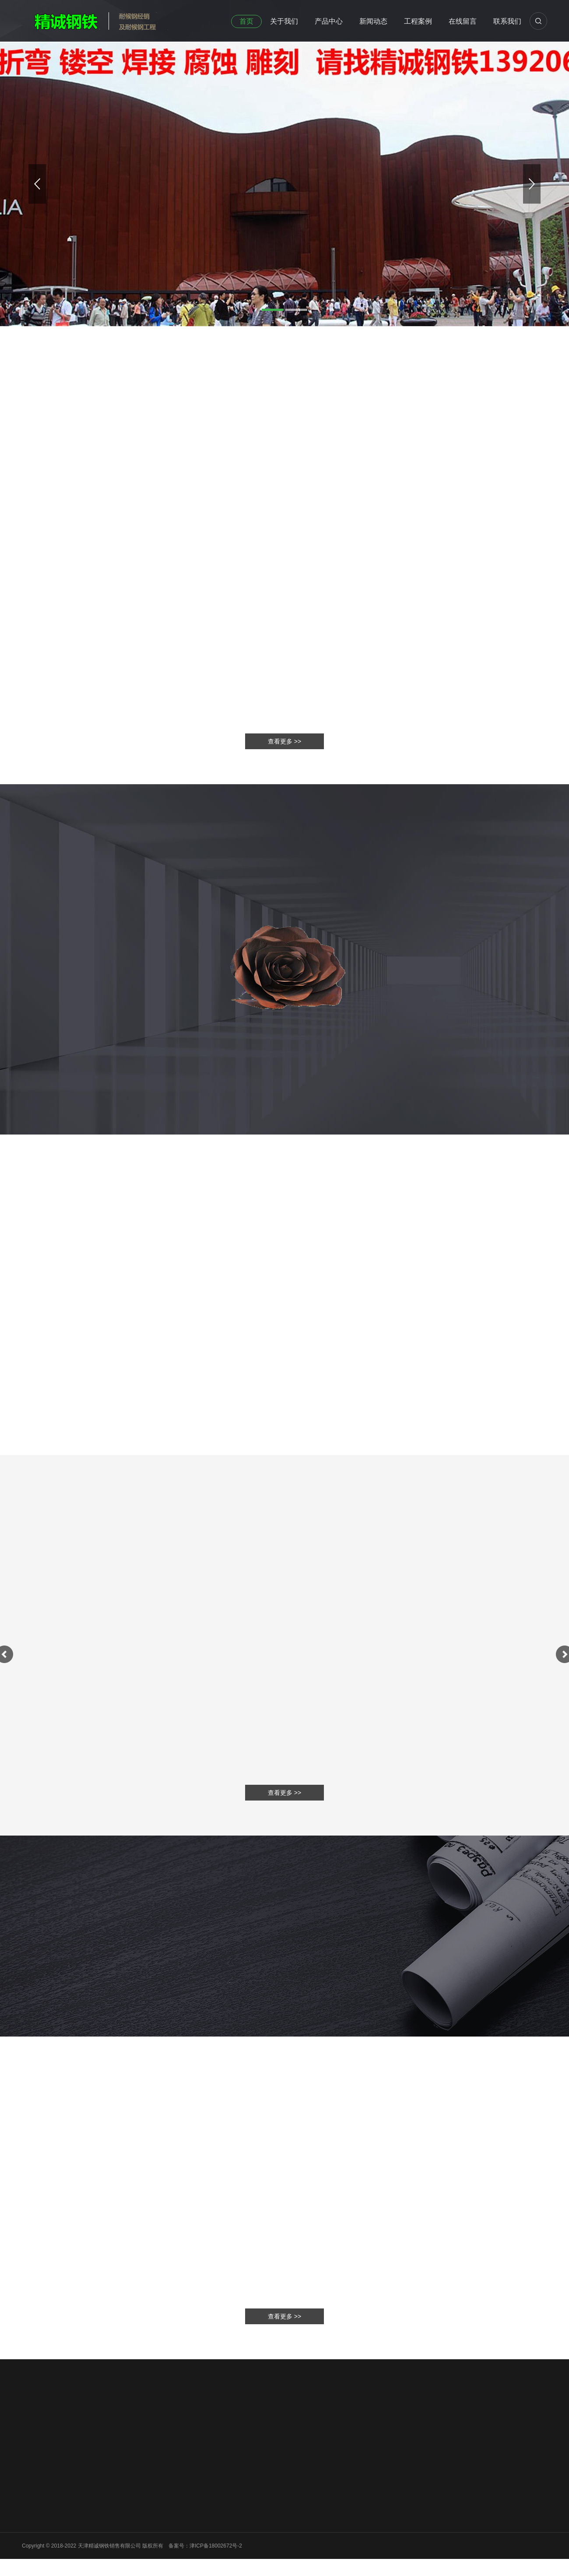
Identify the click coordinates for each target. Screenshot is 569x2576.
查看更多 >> (284, 2316)
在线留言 (463, 21)
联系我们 (507, 21)
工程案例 (418, 21)
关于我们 (284, 21)
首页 (246, 21)
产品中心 (329, 21)
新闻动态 (373, 21)
